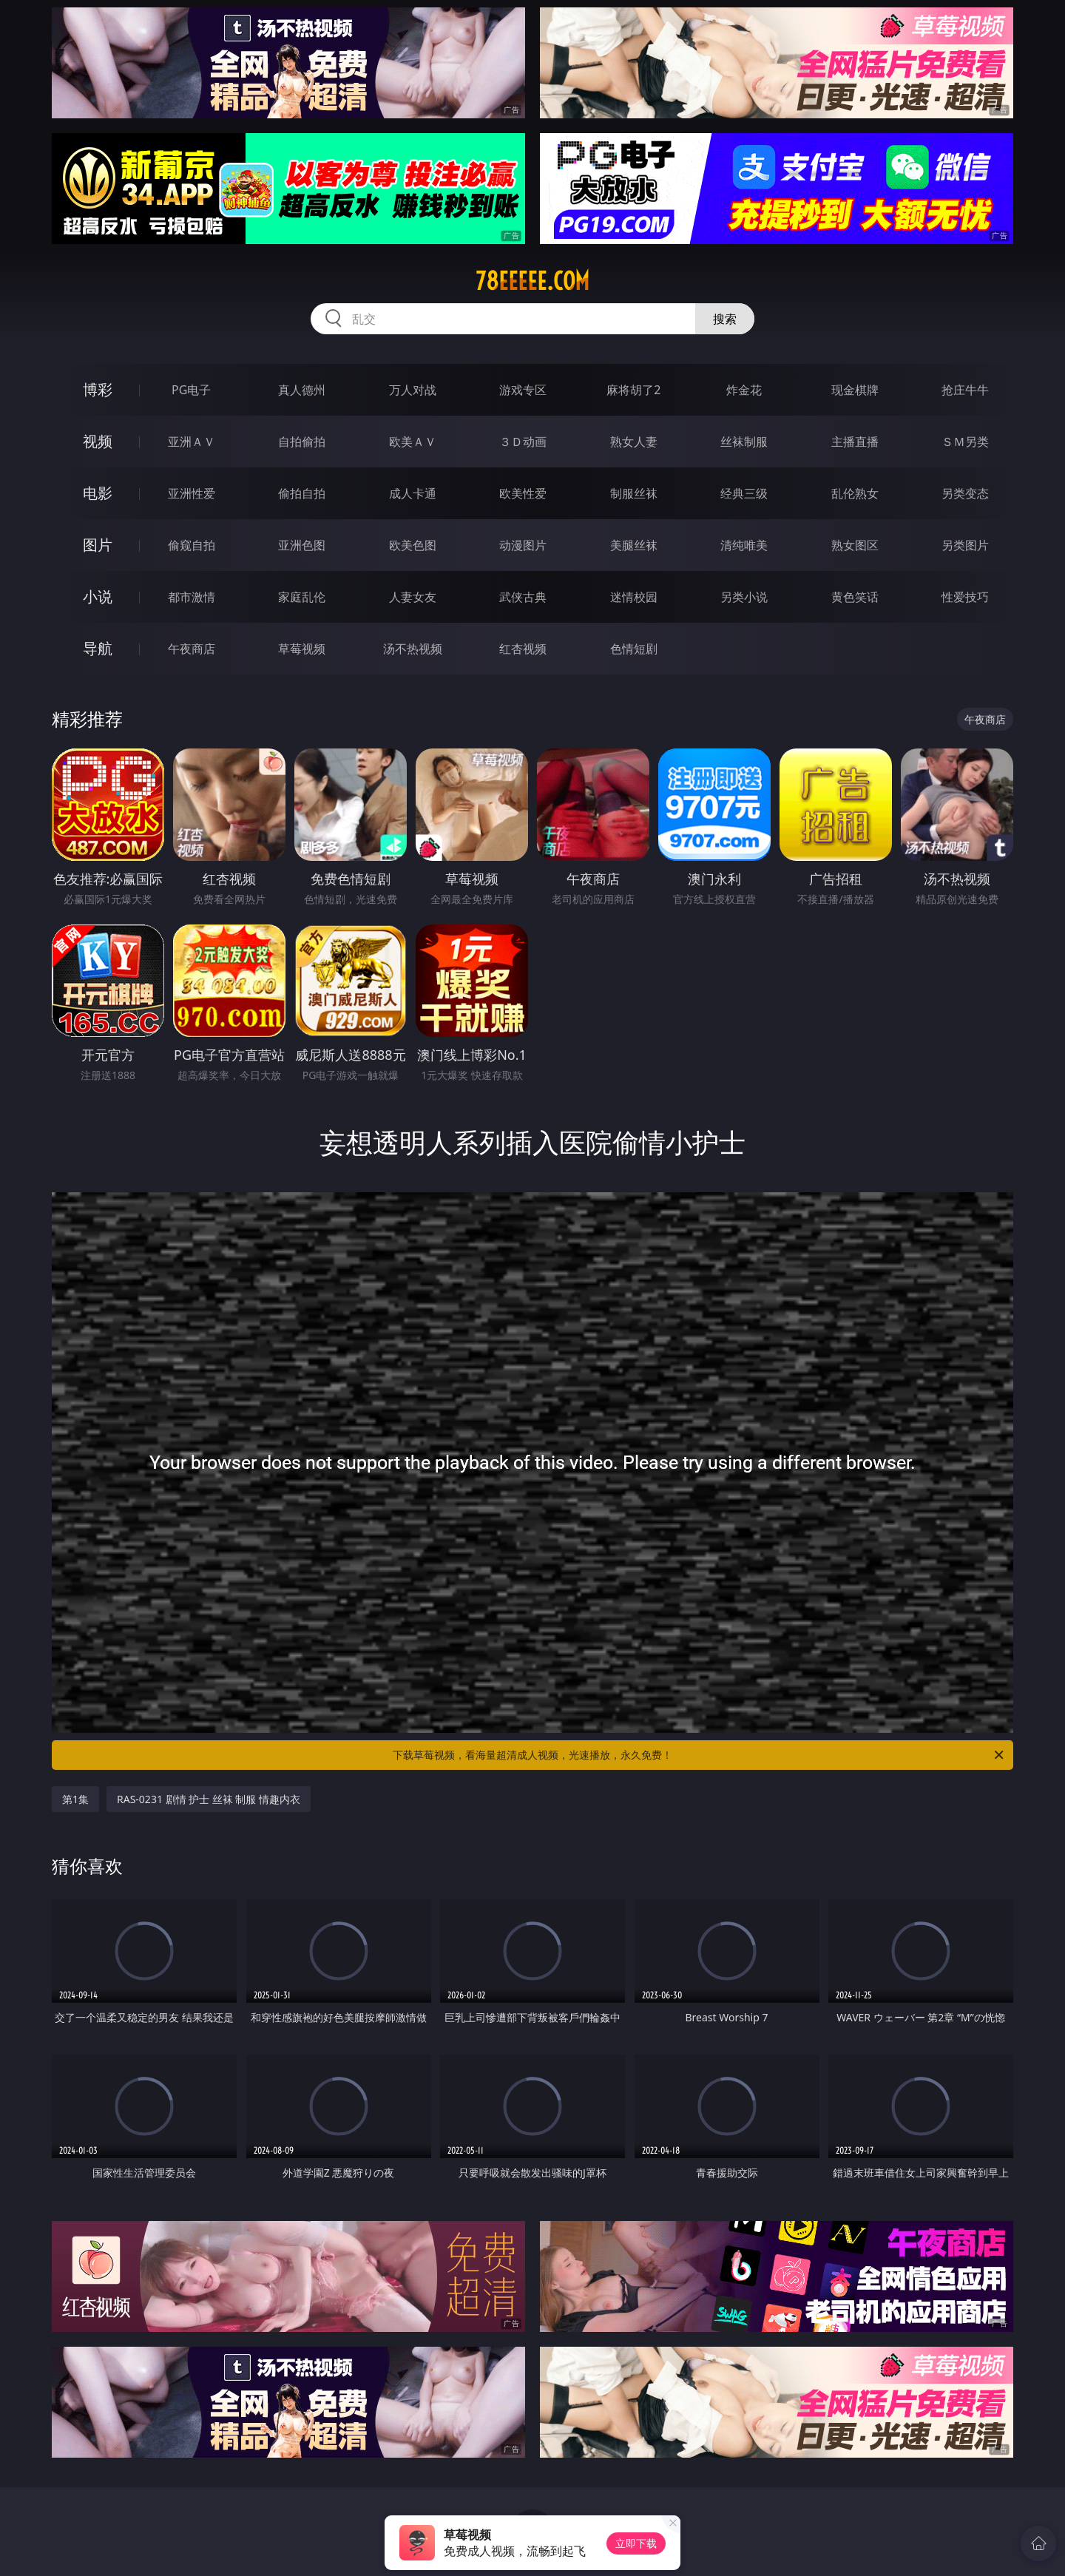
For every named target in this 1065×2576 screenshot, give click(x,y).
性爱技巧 (965, 597)
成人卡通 (412, 493)
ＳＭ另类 (965, 441)
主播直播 (855, 441)
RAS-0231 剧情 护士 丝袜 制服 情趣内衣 (208, 1799)
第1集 (75, 1799)
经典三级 (744, 493)
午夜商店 (191, 648)
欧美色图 (412, 545)
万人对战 (412, 390)
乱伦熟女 (855, 493)
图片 (97, 545)
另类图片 (965, 545)
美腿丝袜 (633, 545)
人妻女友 (412, 597)
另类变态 (965, 493)
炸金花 (744, 390)
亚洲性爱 (191, 493)
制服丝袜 (633, 493)
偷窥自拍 (191, 545)
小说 (97, 596)
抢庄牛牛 (965, 390)
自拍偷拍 (301, 441)
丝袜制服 (744, 441)
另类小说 (744, 597)
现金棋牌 (855, 390)
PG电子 (191, 390)
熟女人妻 (633, 441)
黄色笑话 (855, 597)
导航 (97, 648)
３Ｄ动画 (523, 441)
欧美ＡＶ (412, 441)
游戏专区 (523, 390)
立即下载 (636, 2543)
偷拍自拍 (301, 493)
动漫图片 (523, 545)
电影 (97, 493)
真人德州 (301, 390)
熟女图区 (855, 545)
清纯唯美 (744, 545)
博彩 (97, 389)
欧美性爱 (523, 493)
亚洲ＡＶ (191, 441)
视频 (97, 441)
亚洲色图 (301, 545)
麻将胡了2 (633, 390)
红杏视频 (523, 648)
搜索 (725, 319)
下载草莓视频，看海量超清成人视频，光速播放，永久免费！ (699, 1755)
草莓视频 (301, 648)
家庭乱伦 (301, 597)
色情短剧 (633, 648)
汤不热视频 (412, 648)
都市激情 (191, 597)
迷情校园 (633, 597)
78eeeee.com (532, 281)
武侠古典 (523, 597)
